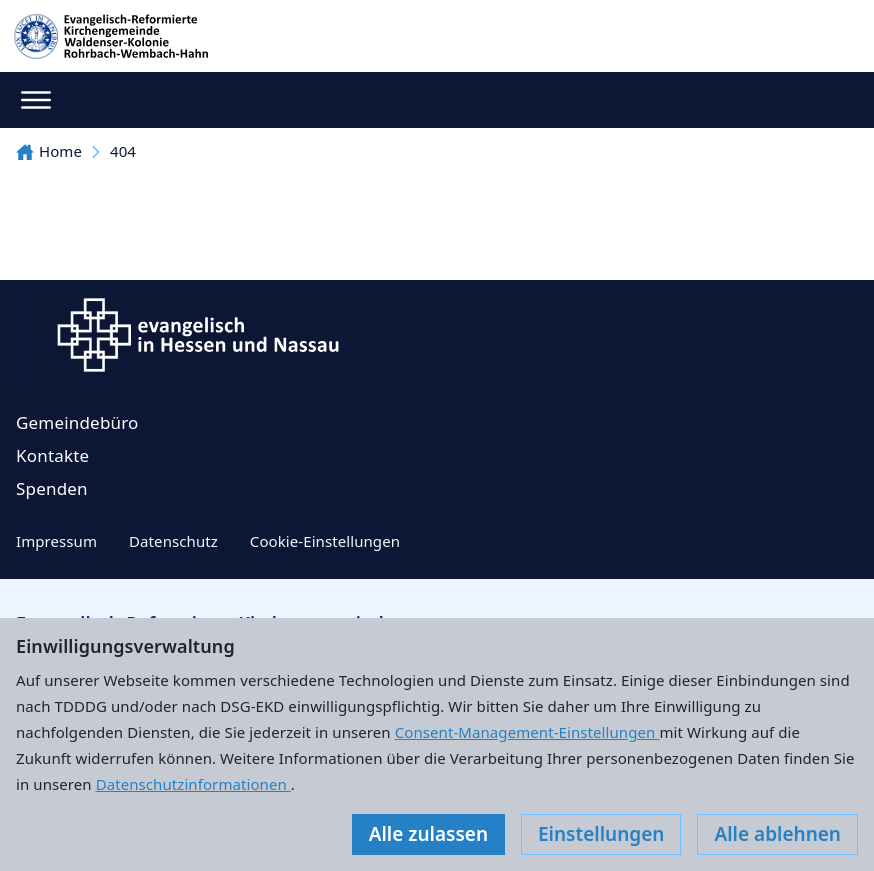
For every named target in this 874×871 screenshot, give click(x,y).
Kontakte (52, 455)
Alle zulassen (428, 834)
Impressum (56, 541)
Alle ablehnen (777, 834)
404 (123, 151)
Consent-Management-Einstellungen (527, 732)
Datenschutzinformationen (193, 784)
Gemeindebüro (77, 422)
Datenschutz (173, 541)
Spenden (52, 488)
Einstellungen (601, 834)
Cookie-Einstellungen (325, 541)
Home (49, 151)
